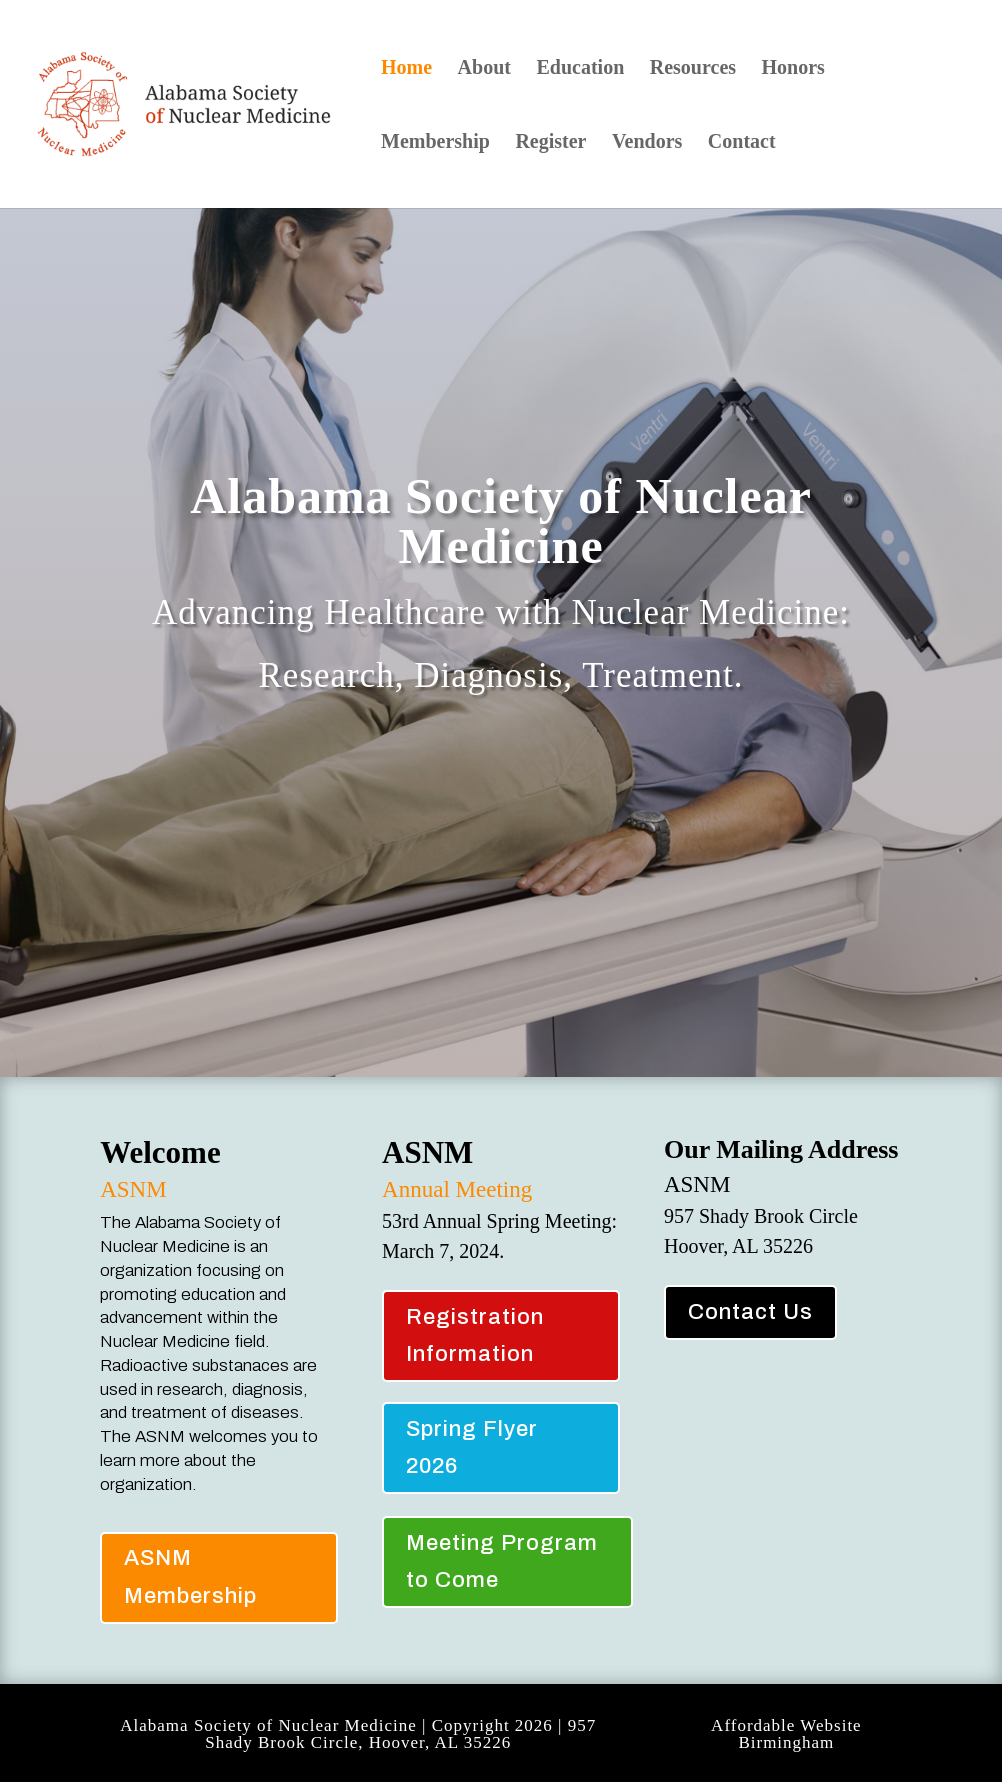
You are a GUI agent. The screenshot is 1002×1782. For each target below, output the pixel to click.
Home (406, 69)
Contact (742, 143)
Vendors (647, 143)
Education (580, 69)
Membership (435, 143)
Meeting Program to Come (502, 1561)
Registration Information (475, 1335)
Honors (793, 69)
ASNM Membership (190, 1576)
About (484, 69)
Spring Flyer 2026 (472, 1447)
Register (550, 143)
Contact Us (750, 1312)
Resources (693, 69)
